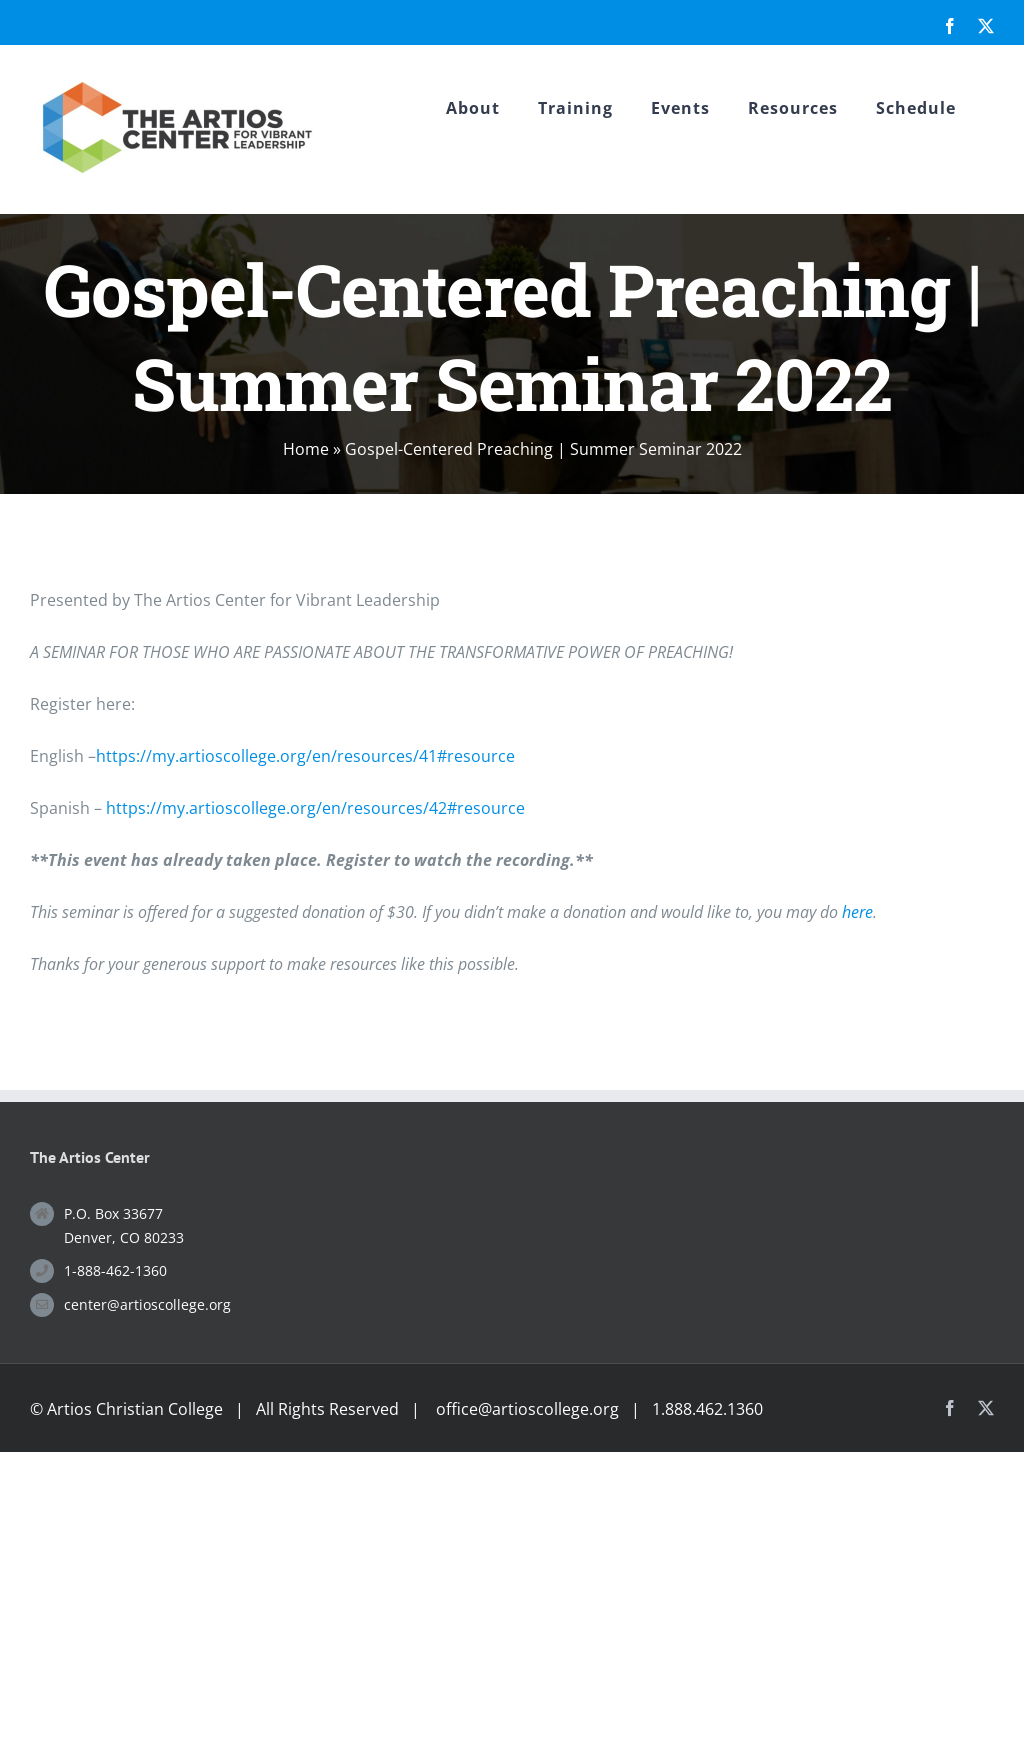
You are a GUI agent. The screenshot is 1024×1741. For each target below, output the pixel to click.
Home (306, 449)
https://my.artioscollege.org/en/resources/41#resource (305, 756)
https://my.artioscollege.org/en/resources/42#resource (315, 808)
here (857, 912)
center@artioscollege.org (147, 1304)
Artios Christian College (135, 1409)
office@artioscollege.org (527, 1409)
